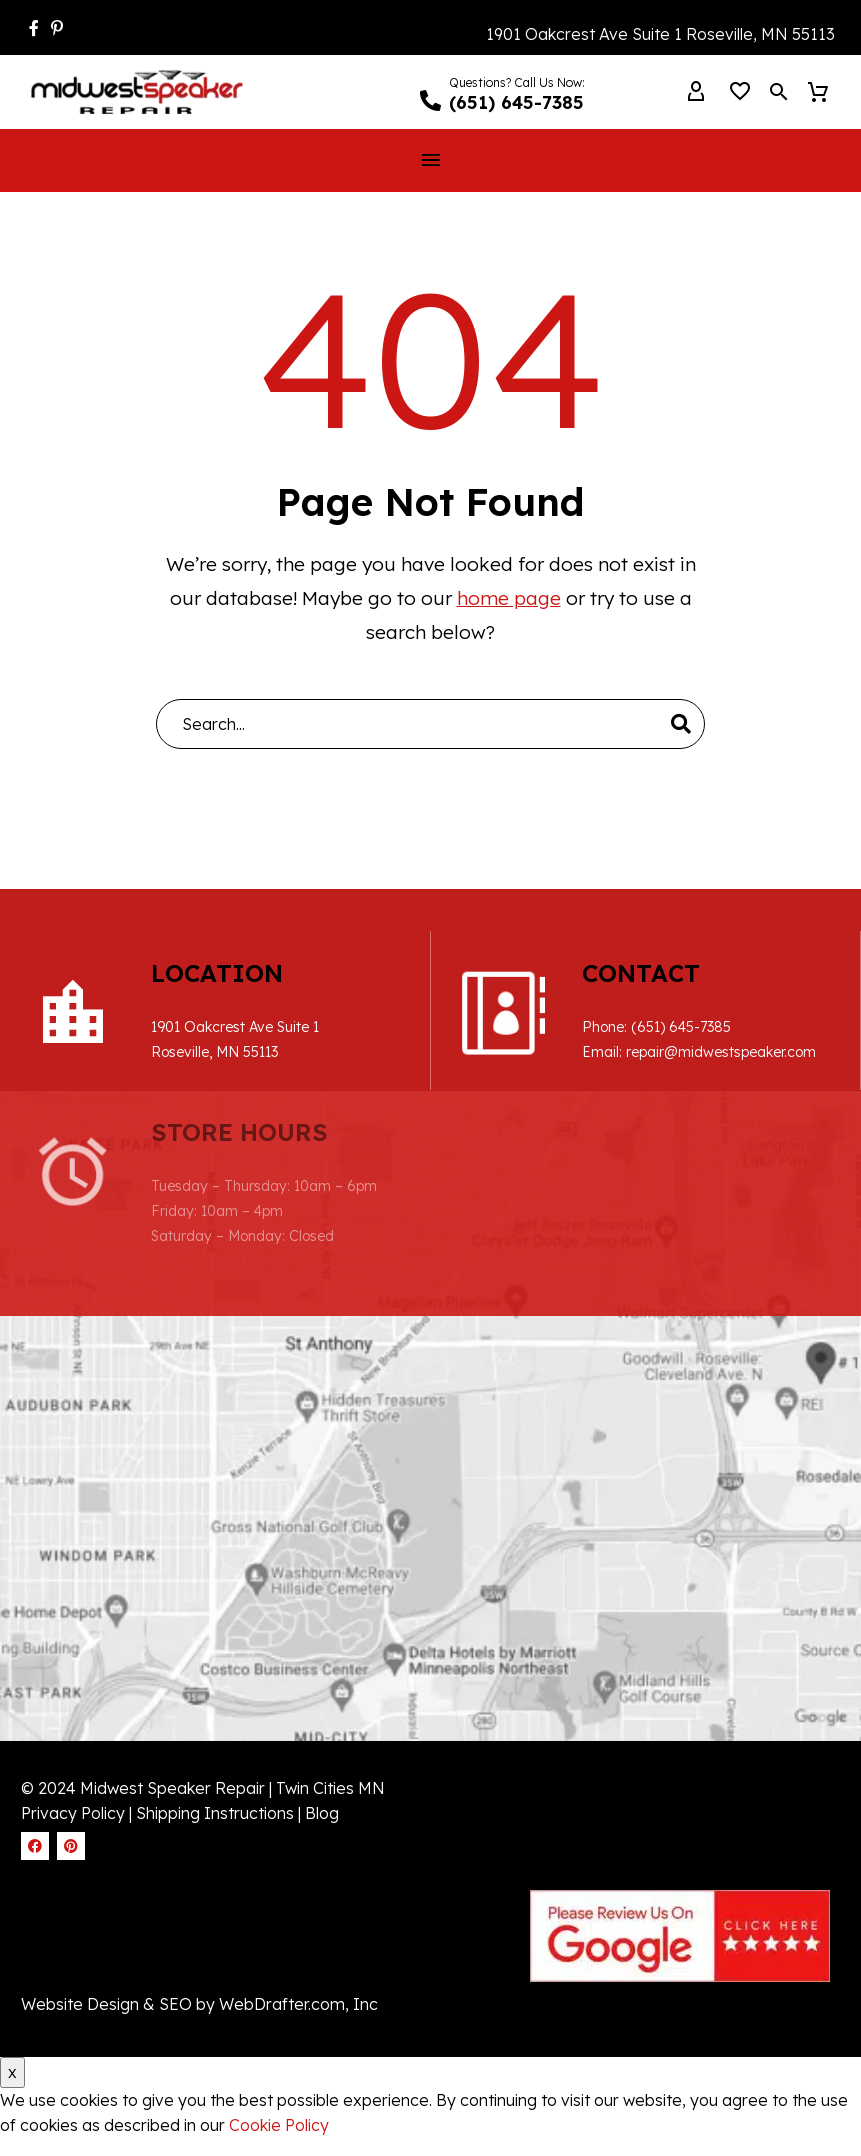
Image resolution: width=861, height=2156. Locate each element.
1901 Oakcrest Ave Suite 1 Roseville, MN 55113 (660, 34)
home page (509, 598)
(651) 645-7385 (681, 1027)
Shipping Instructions (217, 1813)
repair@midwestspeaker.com (721, 1052)
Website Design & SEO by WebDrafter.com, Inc (199, 2004)
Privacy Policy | (76, 1813)
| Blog (318, 1813)
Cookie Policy (279, 2125)
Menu (431, 160)
